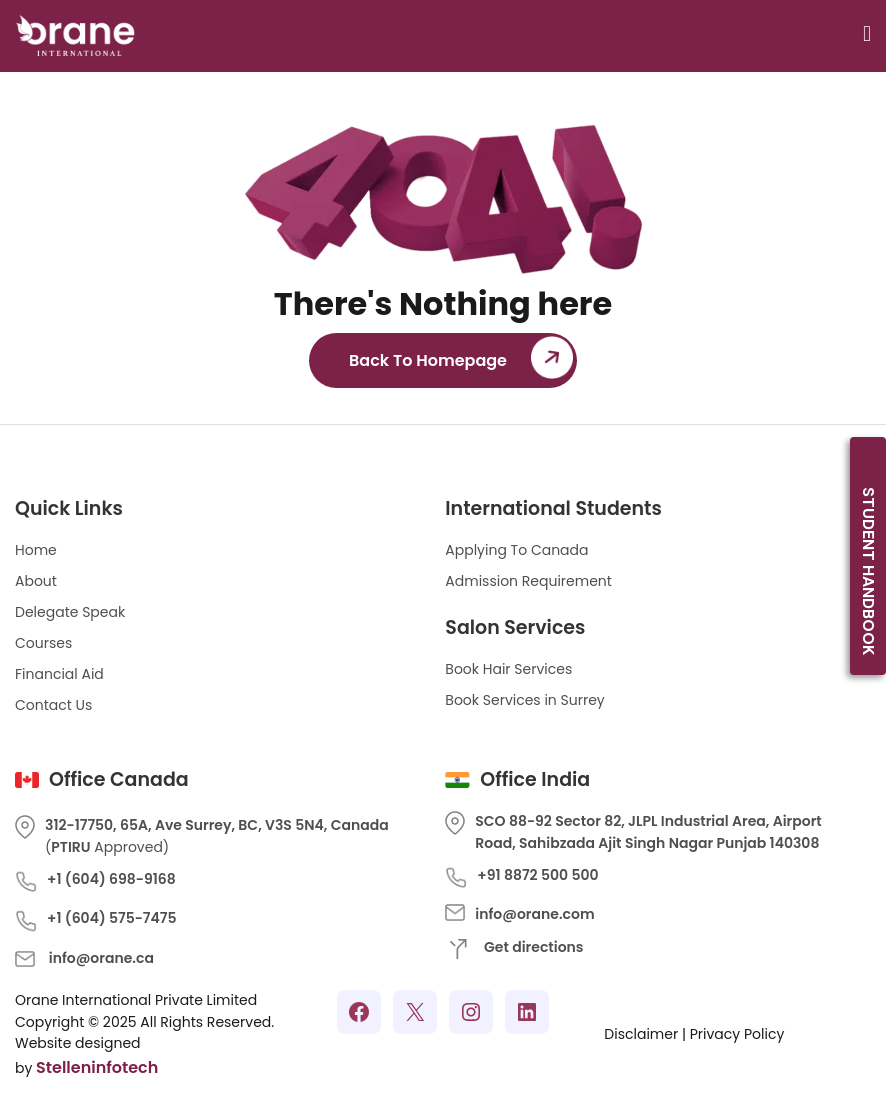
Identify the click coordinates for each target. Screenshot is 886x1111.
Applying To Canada (516, 550)
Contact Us (53, 705)
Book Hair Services (508, 669)
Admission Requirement (528, 581)
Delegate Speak (70, 612)
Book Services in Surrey (524, 700)
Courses (43, 643)
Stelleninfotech (97, 1067)
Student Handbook (868, 571)
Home (36, 550)
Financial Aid (59, 674)
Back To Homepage (428, 360)
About (36, 581)
